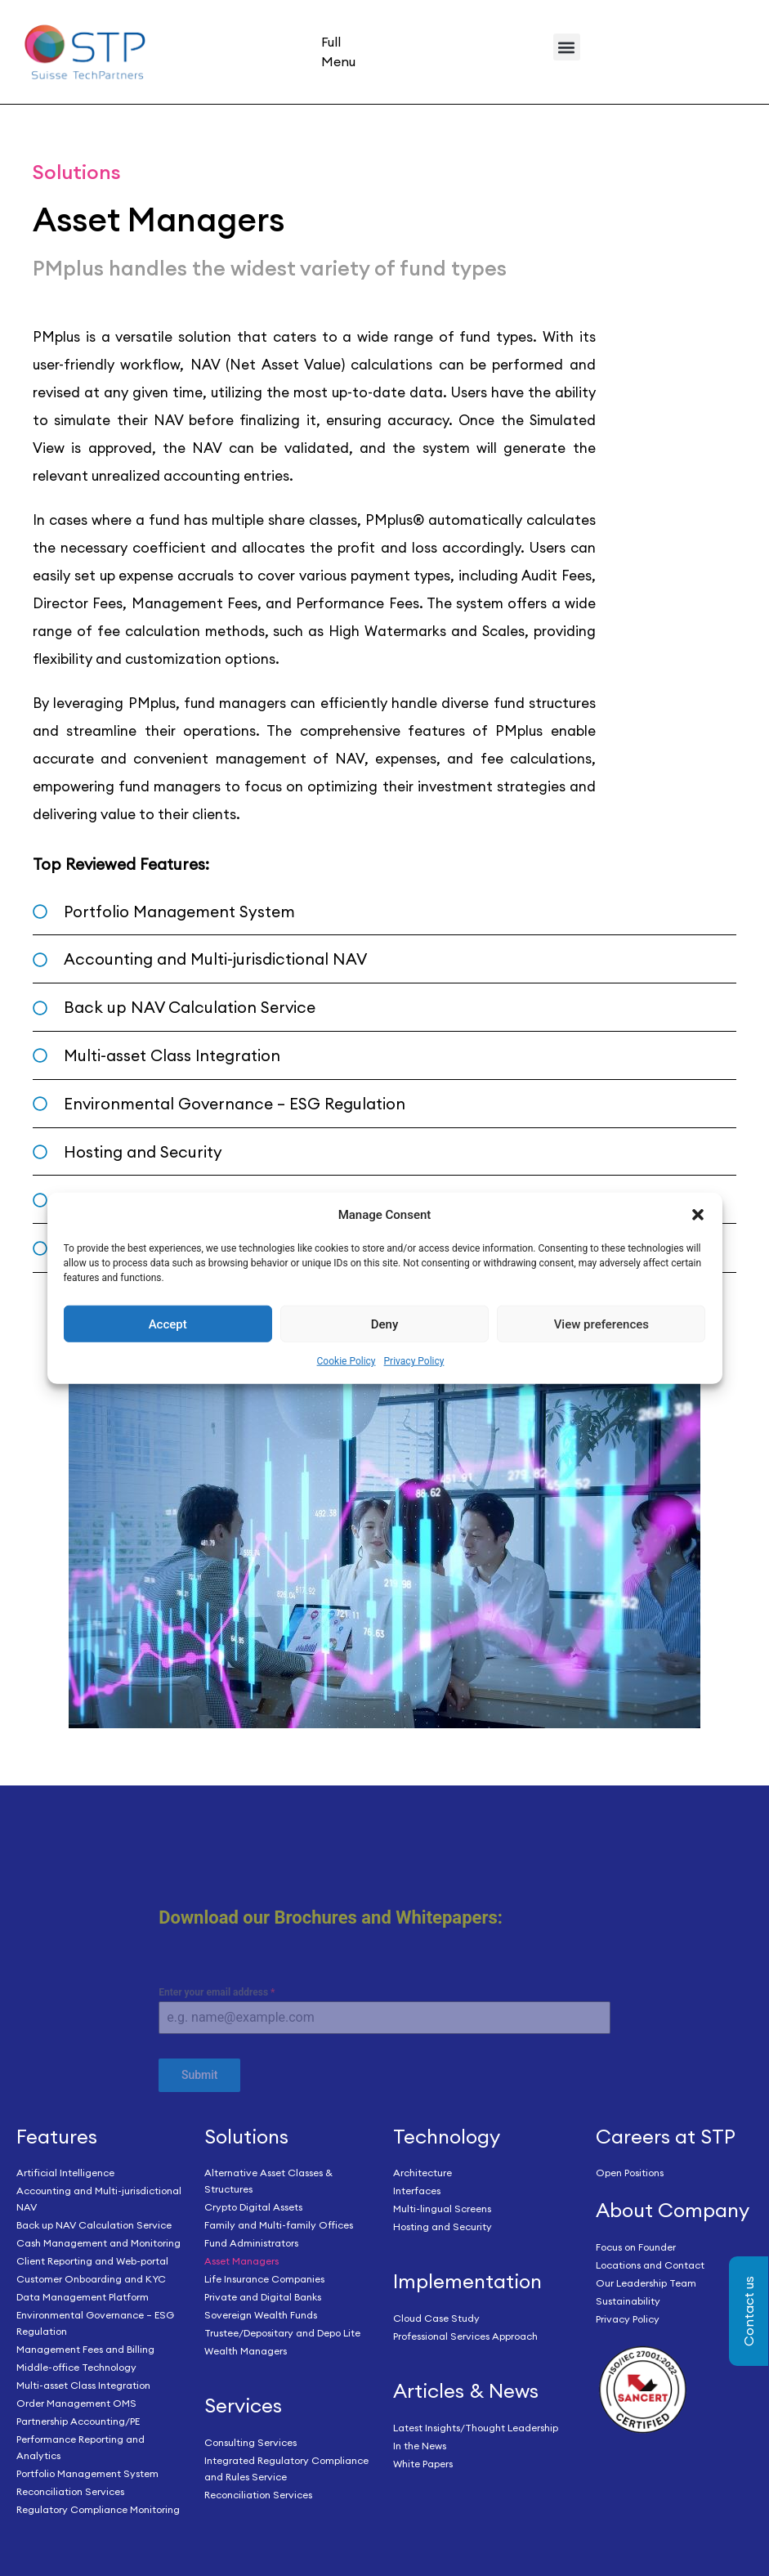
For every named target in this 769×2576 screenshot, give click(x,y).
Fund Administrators (251, 2243)
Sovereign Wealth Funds (260, 2315)
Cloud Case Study (436, 2318)
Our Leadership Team (646, 2283)
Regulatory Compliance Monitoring (98, 2509)
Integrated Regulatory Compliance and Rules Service (286, 2468)
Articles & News (466, 2390)
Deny (385, 1324)
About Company (672, 2209)
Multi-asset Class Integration (83, 2385)
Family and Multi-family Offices (278, 2225)
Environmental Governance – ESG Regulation (95, 2323)
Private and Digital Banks (262, 2297)
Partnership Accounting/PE (78, 2421)
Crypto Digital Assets (253, 2207)
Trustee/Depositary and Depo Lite (282, 2333)
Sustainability (628, 2301)
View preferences (601, 1324)
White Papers (423, 2463)
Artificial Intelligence (65, 2172)
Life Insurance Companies (264, 2279)
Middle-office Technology (76, 2367)
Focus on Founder (636, 2247)
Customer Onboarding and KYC (91, 2279)
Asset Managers (241, 2261)
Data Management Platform (82, 2297)
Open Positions (630, 2172)
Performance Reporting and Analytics (80, 2447)
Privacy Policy (414, 1361)
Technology (446, 2136)
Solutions (246, 2136)
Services (243, 2405)
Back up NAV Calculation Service (94, 2225)
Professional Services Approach (465, 2336)
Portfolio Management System (87, 2473)
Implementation (467, 2281)
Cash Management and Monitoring (98, 2243)
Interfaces (416, 2190)
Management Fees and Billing (85, 2349)
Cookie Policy (346, 1361)
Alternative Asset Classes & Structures (268, 2180)
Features (56, 2136)
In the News (419, 2445)
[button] (698, 1215)
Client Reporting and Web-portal (92, 2261)
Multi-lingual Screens (442, 2208)
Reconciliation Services (70, 2491)
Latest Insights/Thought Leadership (475, 2427)
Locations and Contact (650, 2265)
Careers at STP (665, 2136)
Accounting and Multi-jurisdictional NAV (98, 2198)
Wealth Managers (245, 2351)
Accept (168, 1324)
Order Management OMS (76, 2403)
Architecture (422, 2172)
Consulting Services (250, 2442)
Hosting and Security (442, 2226)
